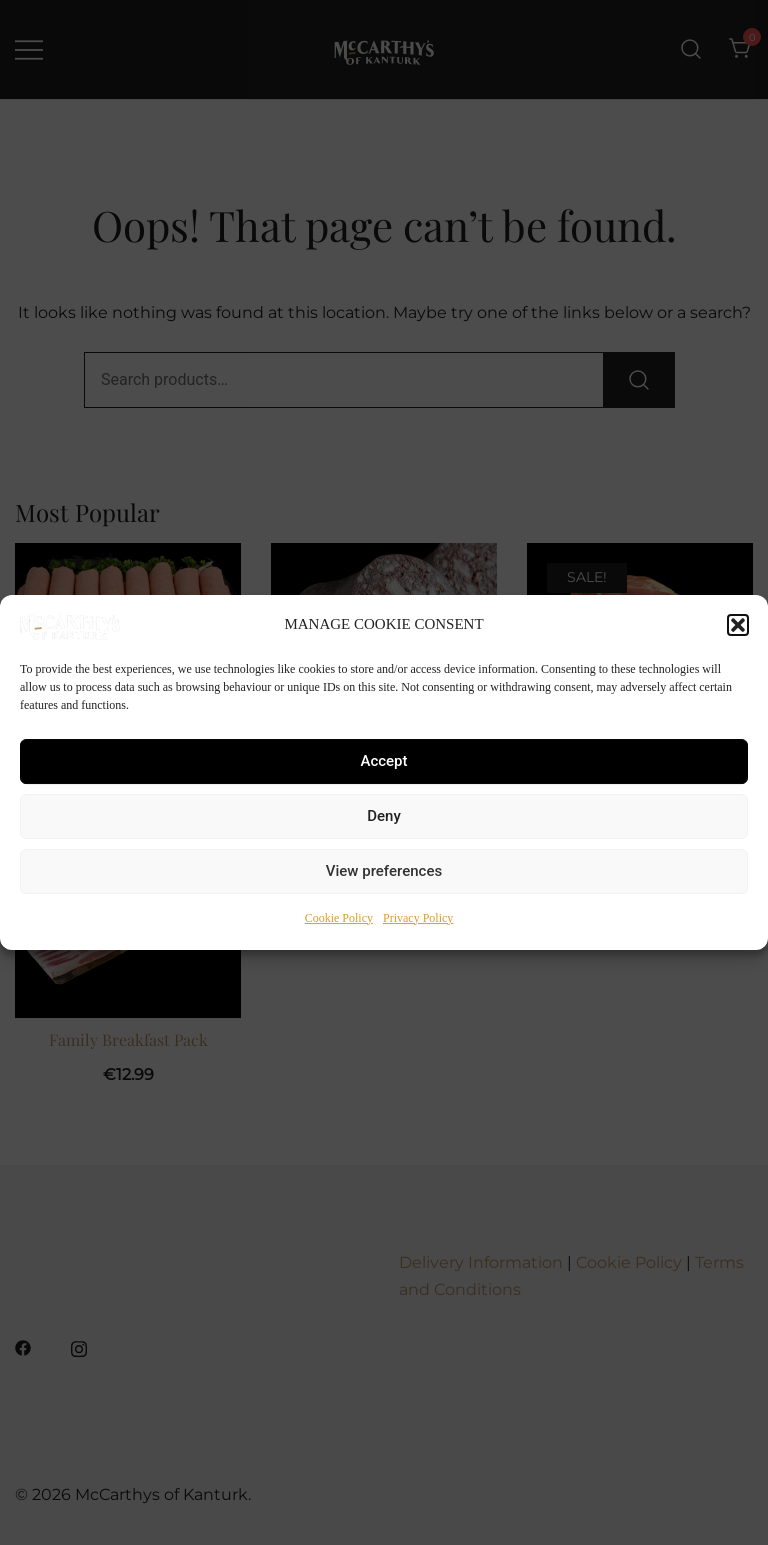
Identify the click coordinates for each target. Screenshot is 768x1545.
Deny (384, 816)
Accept (383, 761)
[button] (738, 625)
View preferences (384, 871)
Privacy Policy (418, 918)
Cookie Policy (339, 918)
